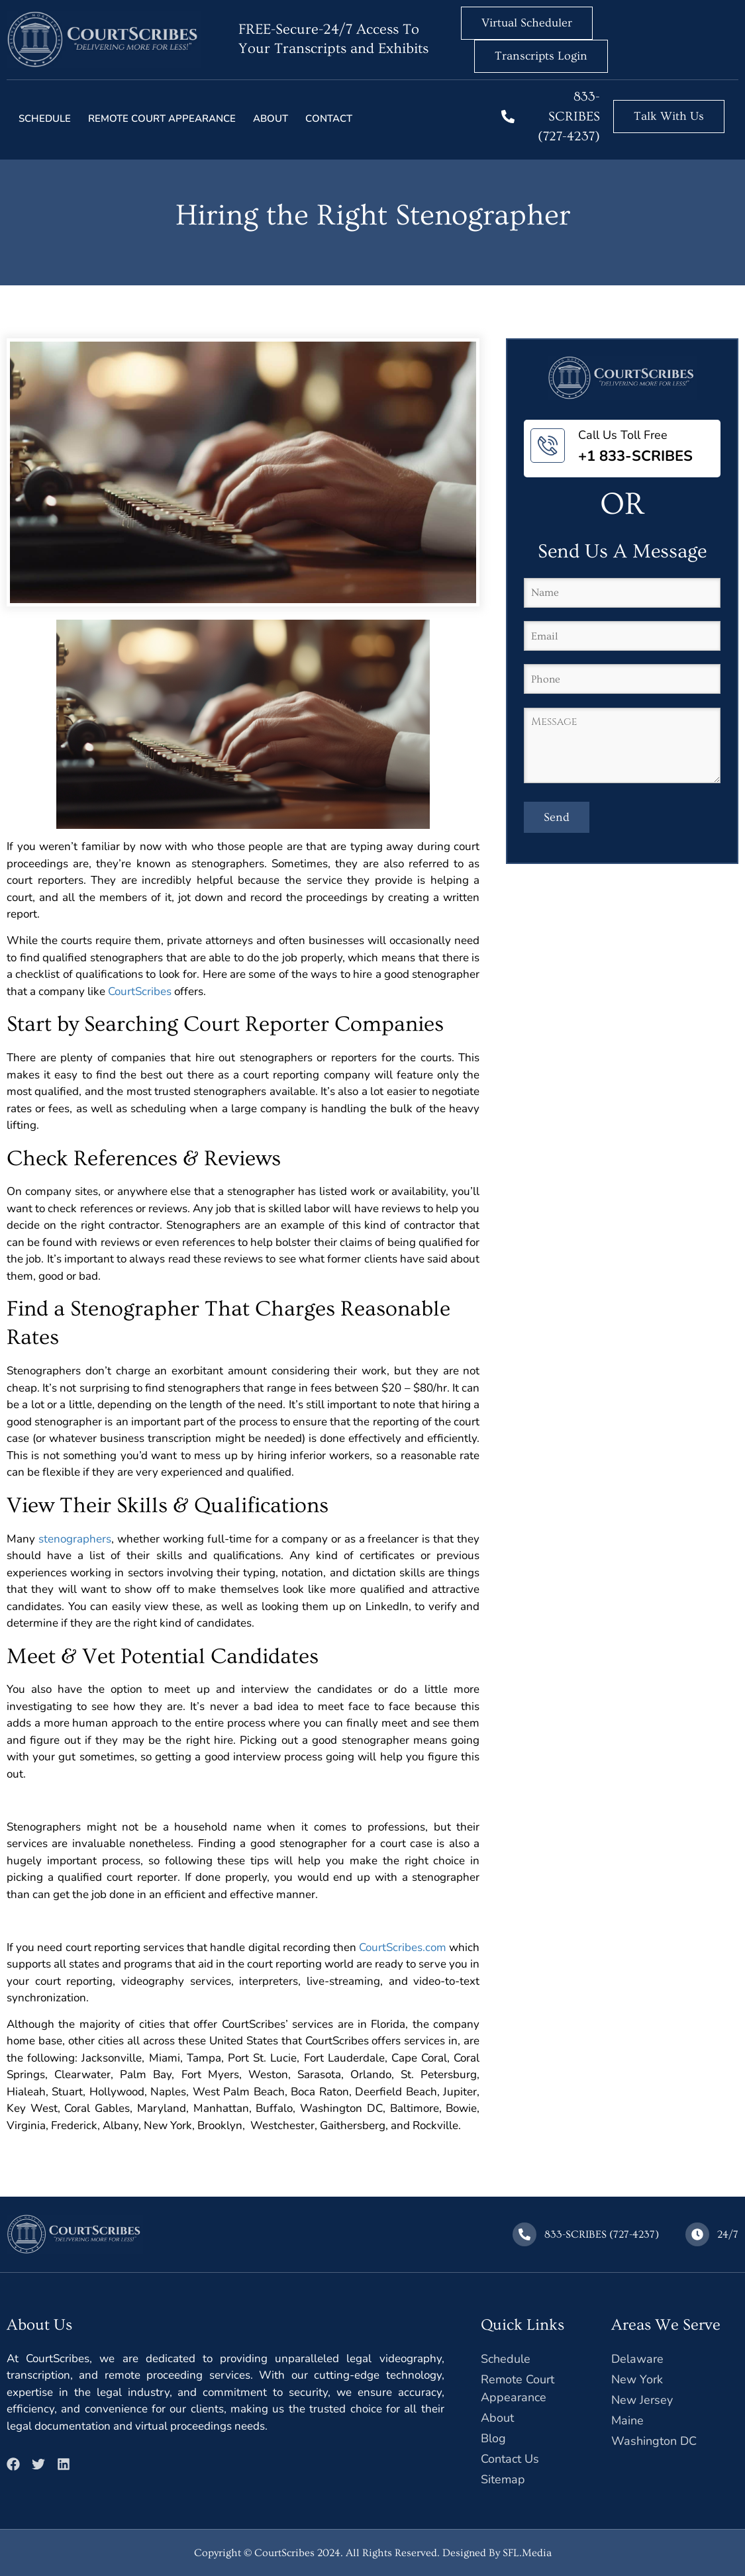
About (270, 118)
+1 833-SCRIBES (635, 456)
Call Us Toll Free (623, 435)
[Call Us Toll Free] (547, 445)
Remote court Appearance (162, 118)
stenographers (74, 1539)
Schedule (45, 118)
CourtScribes (140, 991)
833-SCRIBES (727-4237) (569, 116)
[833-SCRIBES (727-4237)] (508, 116)
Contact (328, 118)
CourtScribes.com (402, 1947)
